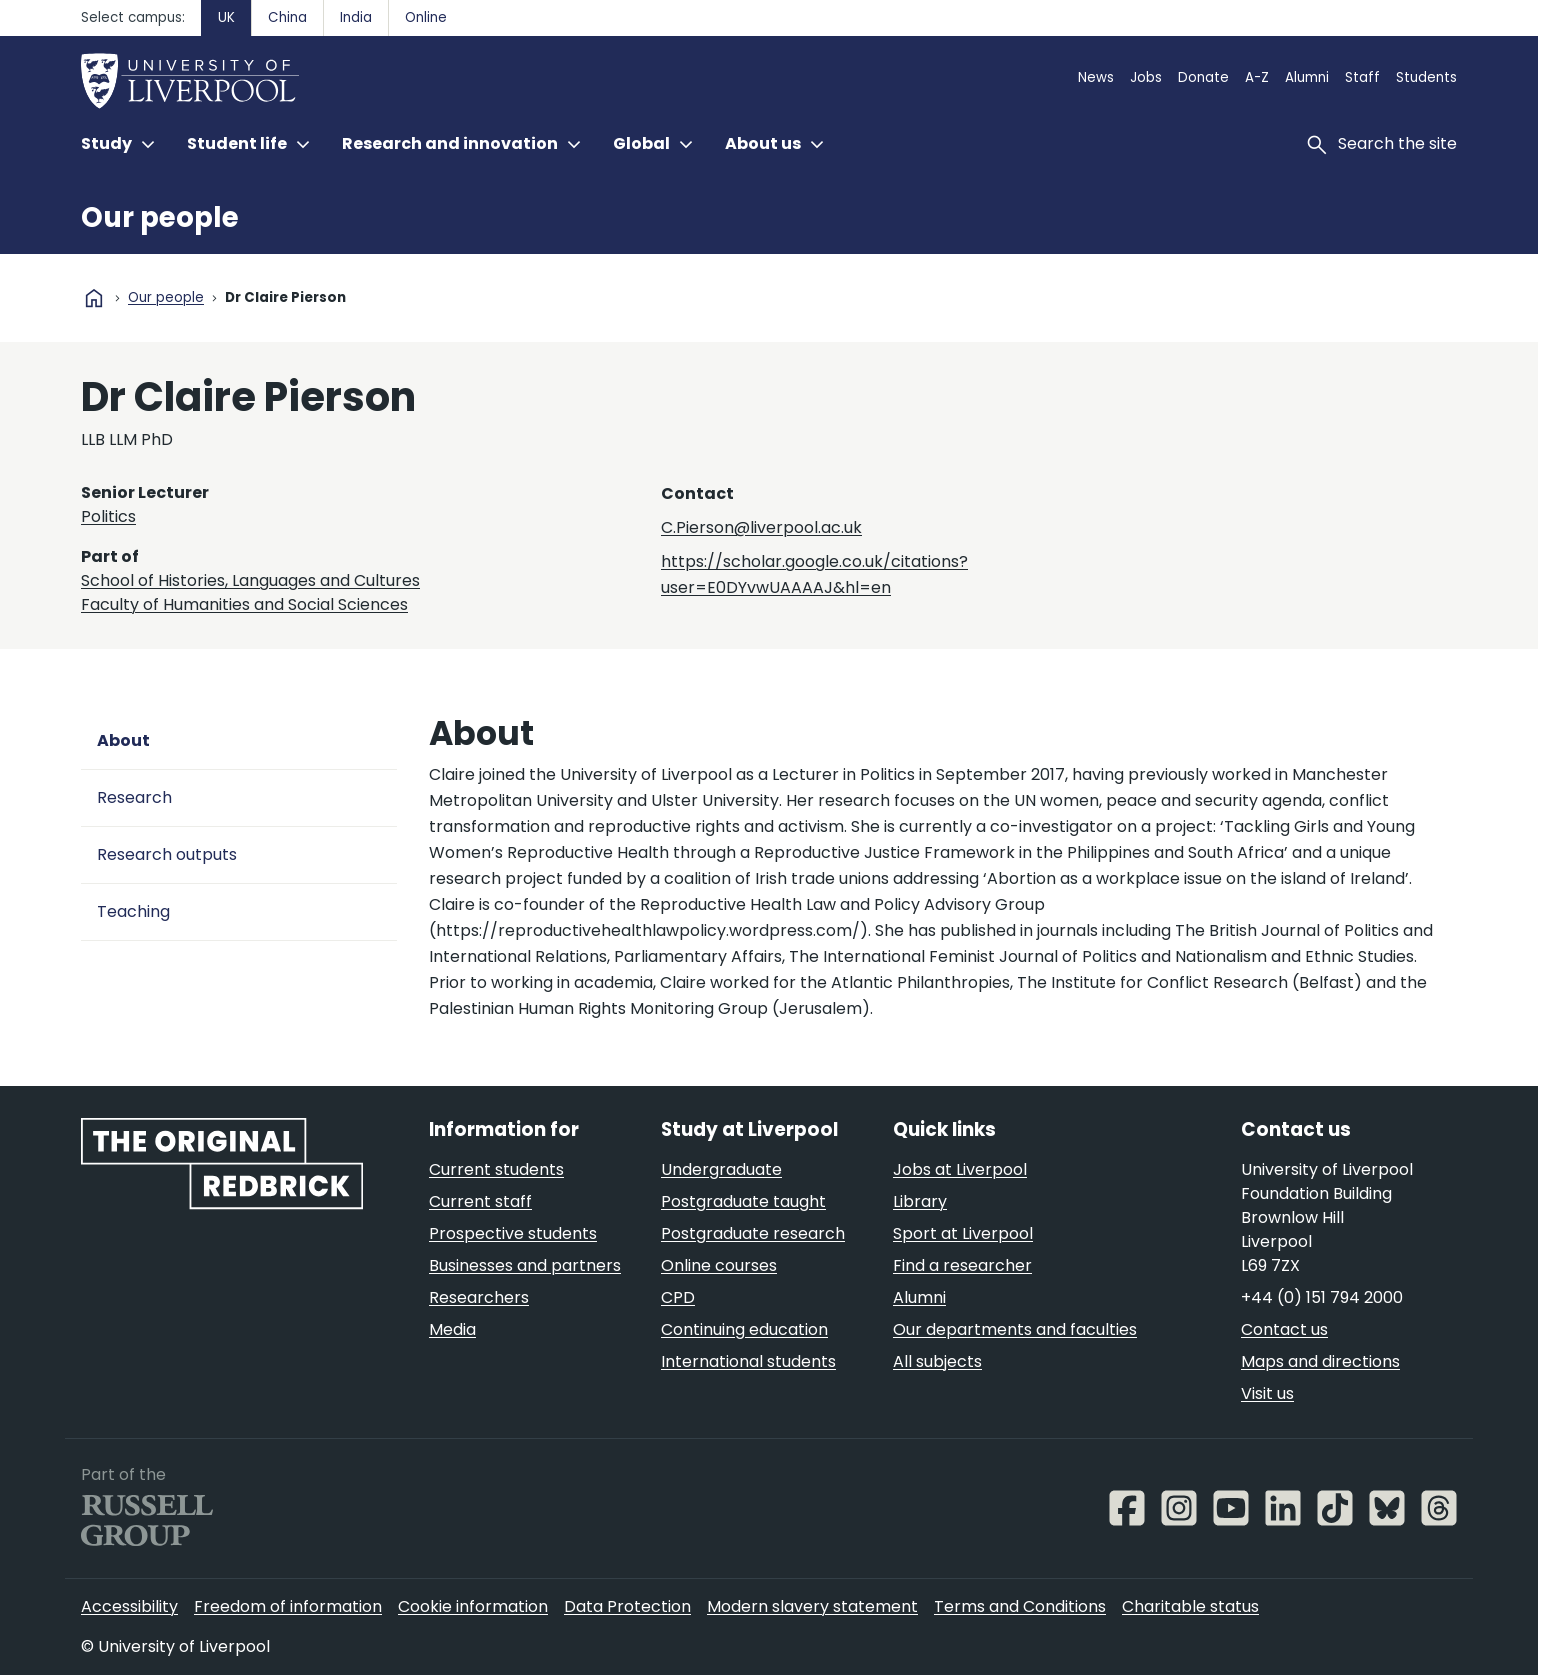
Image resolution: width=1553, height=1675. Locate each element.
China (287, 17)
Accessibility (129, 1606)
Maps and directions (1320, 1361)
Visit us (1267, 1393)
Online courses (719, 1265)
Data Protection (627, 1606)
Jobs (1146, 77)
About (123, 740)
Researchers (479, 1297)
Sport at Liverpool (963, 1233)
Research (134, 797)
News (1096, 77)
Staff (1362, 77)
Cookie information (473, 1606)
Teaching (133, 911)
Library (920, 1201)
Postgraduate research (753, 1233)
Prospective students (513, 1233)
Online (426, 17)
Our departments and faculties (1015, 1329)
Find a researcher (962, 1265)
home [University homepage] (94, 298)
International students (748, 1361)
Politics (108, 516)
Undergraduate (721, 1169)
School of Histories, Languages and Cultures (250, 580)
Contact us (1284, 1329)
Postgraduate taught (743, 1201)
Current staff (480, 1201)
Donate (1203, 77)
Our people (160, 217)
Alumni (1307, 77)
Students (1426, 77)
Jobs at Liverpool (960, 1169)
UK (226, 17)
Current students (496, 1169)
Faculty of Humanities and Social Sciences (244, 604)
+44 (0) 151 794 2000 (1322, 1297)
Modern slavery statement (812, 1606)
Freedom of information (288, 1606)
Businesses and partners (525, 1265)
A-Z (1257, 77)
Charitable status (1190, 1606)
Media (452, 1329)
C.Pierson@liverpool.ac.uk (761, 527)
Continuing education (744, 1329)
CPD (678, 1297)
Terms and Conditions (1020, 1606)
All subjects (937, 1361)
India (356, 17)
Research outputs (167, 854)
